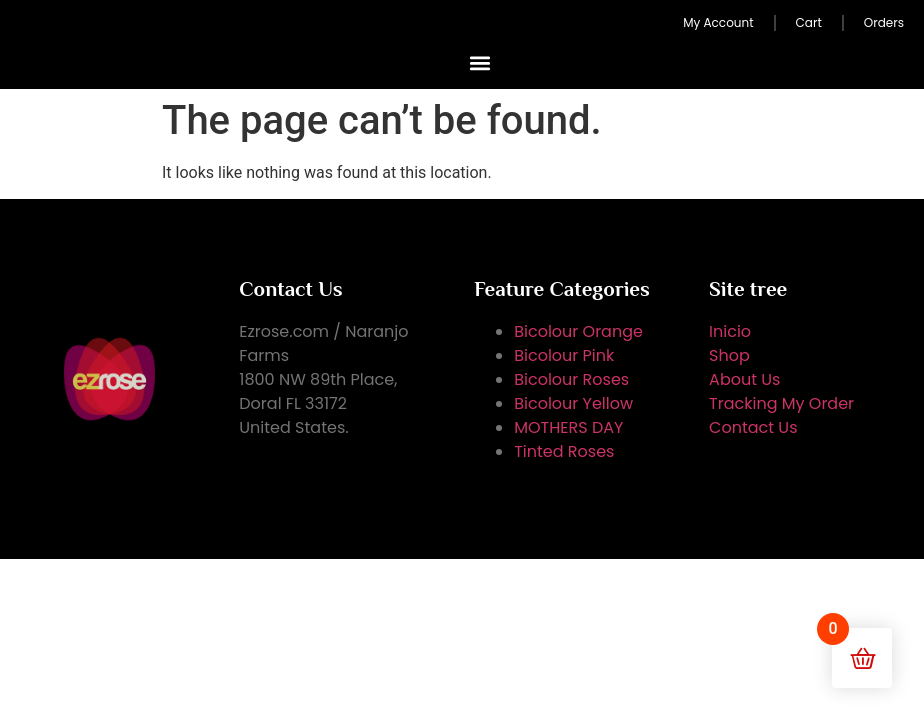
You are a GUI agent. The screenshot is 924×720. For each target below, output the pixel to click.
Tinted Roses (564, 451)
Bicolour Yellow (573, 403)
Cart (809, 22)
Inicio (730, 331)
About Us (744, 379)
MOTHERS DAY (568, 427)
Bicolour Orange (578, 331)
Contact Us (753, 427)
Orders (884, 22)
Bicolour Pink (564, 355)
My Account (718, 22)
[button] (480, 62)
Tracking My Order (781, 403)
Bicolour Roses (571, 379)
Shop (729, 355)
